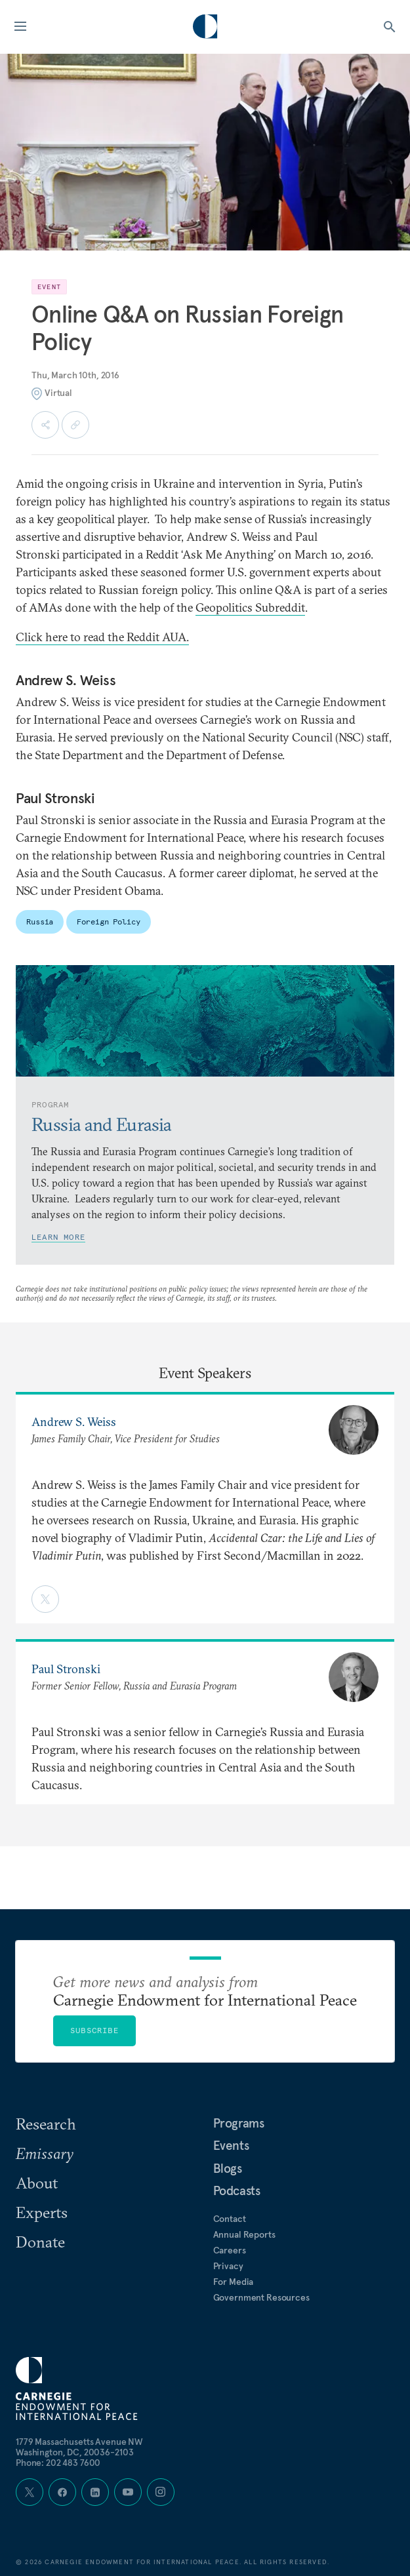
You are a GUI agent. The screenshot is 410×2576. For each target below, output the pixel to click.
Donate (40, 2241)
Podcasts (236, 2190)
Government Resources (261, 2297)
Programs (238, 2123)
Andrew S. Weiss (73, 1421)
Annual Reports (244, 2234)
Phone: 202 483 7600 (58, 2462)
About (37, 2182)
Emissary (44, 2153)
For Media (233, 2282)
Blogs (227, 2168)
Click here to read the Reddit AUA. (102, 636)
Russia (39, 921)
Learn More (58, 1237)
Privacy (228, 2266)
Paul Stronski (65, 1668)
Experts (42, 2212)
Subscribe (94, 2030)
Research (46, 2123)
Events (231, 2145)
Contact (229, 2219)
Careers (229, 2250)
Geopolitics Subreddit (250, 607)
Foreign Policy (108, 921)
